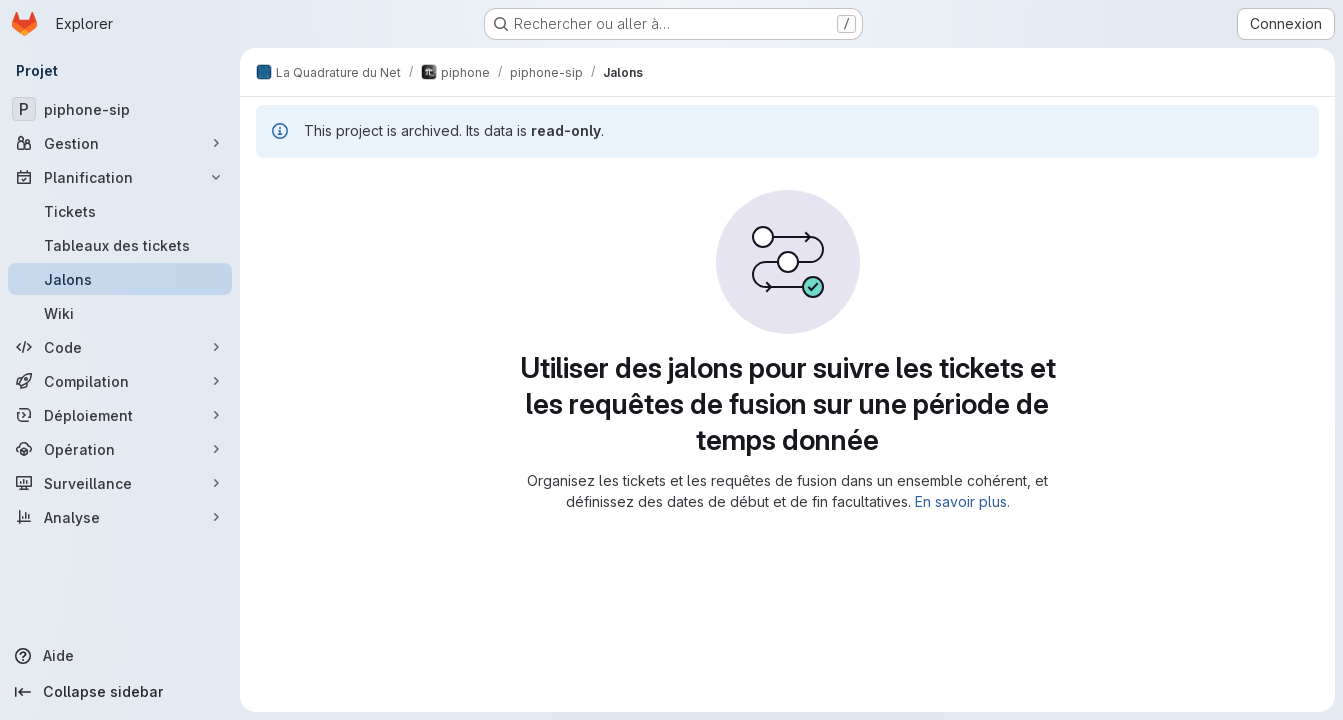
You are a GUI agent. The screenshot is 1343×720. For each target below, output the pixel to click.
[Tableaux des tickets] (120, 245)
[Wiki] (120, 313)
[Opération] (120, 449)
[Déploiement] (120, 415)
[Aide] (120, 656)
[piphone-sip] (120, 109)
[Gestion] (120, 143)
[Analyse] (120, 517)
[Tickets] (120, 211)
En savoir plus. (962, 501)
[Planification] (120, 177)
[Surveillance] (120, 483)
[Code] (120, 347)
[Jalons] (120, 279)
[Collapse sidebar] (120, 692)
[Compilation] (120, 381)
